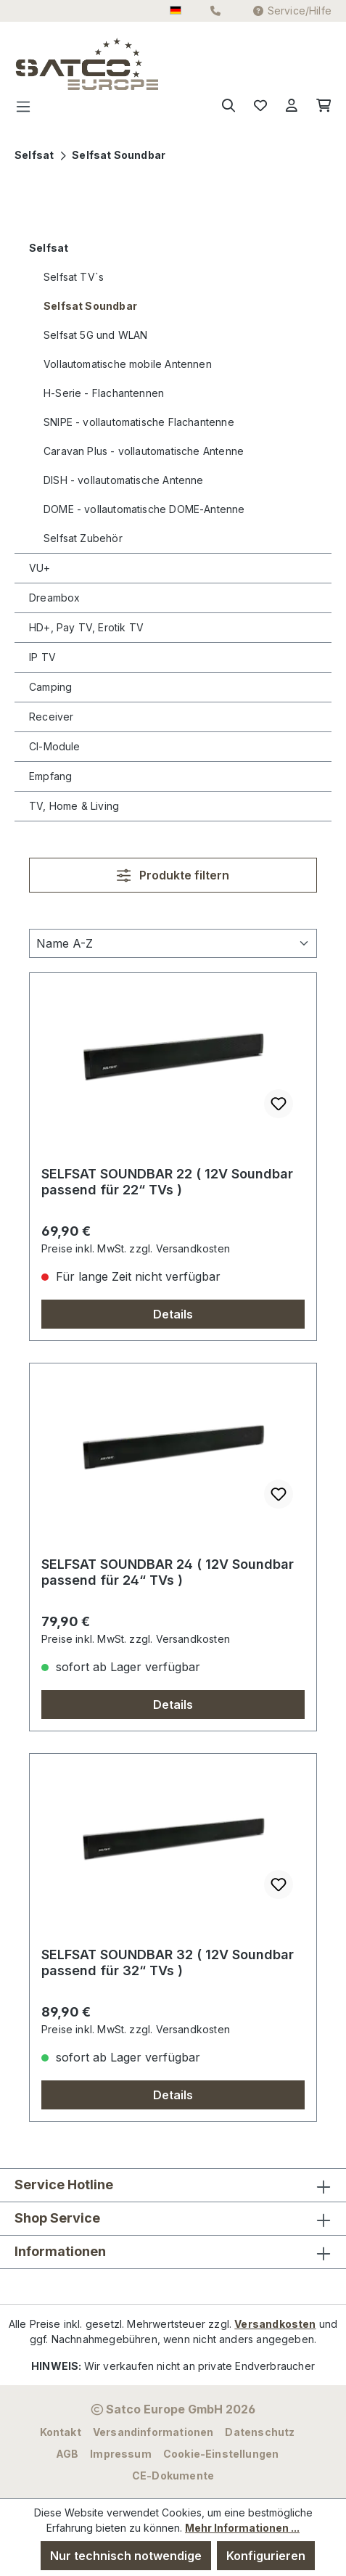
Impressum (121, 2454)
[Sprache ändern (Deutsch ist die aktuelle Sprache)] (175, 11)
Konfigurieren (265, 2555)
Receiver (51, 716)
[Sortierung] (173, 943)
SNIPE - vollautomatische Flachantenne (139, 422)
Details (173, 1314)
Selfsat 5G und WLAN (95, 335)
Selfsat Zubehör (83, 538)
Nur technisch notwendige (126, 2555)
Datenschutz (259, 2432)
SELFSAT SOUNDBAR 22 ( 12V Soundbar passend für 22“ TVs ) (167, 1181)
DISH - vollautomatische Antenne (124, 480)
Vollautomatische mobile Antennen (128, 364)
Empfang (50, 776)
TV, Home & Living (74, 806)
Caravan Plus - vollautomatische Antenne (144, 451)
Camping (50, 687)
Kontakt (60, 2432)
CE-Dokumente (173, 2475)
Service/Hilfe (292, 11)
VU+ (40, 568)
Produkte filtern (173, 875)
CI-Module (55, 746)
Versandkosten (275, 2324)
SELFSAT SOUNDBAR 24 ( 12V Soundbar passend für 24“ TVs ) (167, 1572)
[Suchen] (228, 105)
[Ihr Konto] (291, 105)
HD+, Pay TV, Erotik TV (86, 627)
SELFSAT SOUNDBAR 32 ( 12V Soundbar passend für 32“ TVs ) (167, 1962)
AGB (67, 2454)
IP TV (42, 657)
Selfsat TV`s (74, 277)
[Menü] (28, 105)
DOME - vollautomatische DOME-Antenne (144, 509)
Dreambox (54, 597)
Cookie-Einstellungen (221, 2454)
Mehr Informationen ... (242, 2528)
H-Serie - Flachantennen (104, 393)
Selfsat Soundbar (90, 306)
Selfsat (48, 248)
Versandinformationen (153, 2432)
